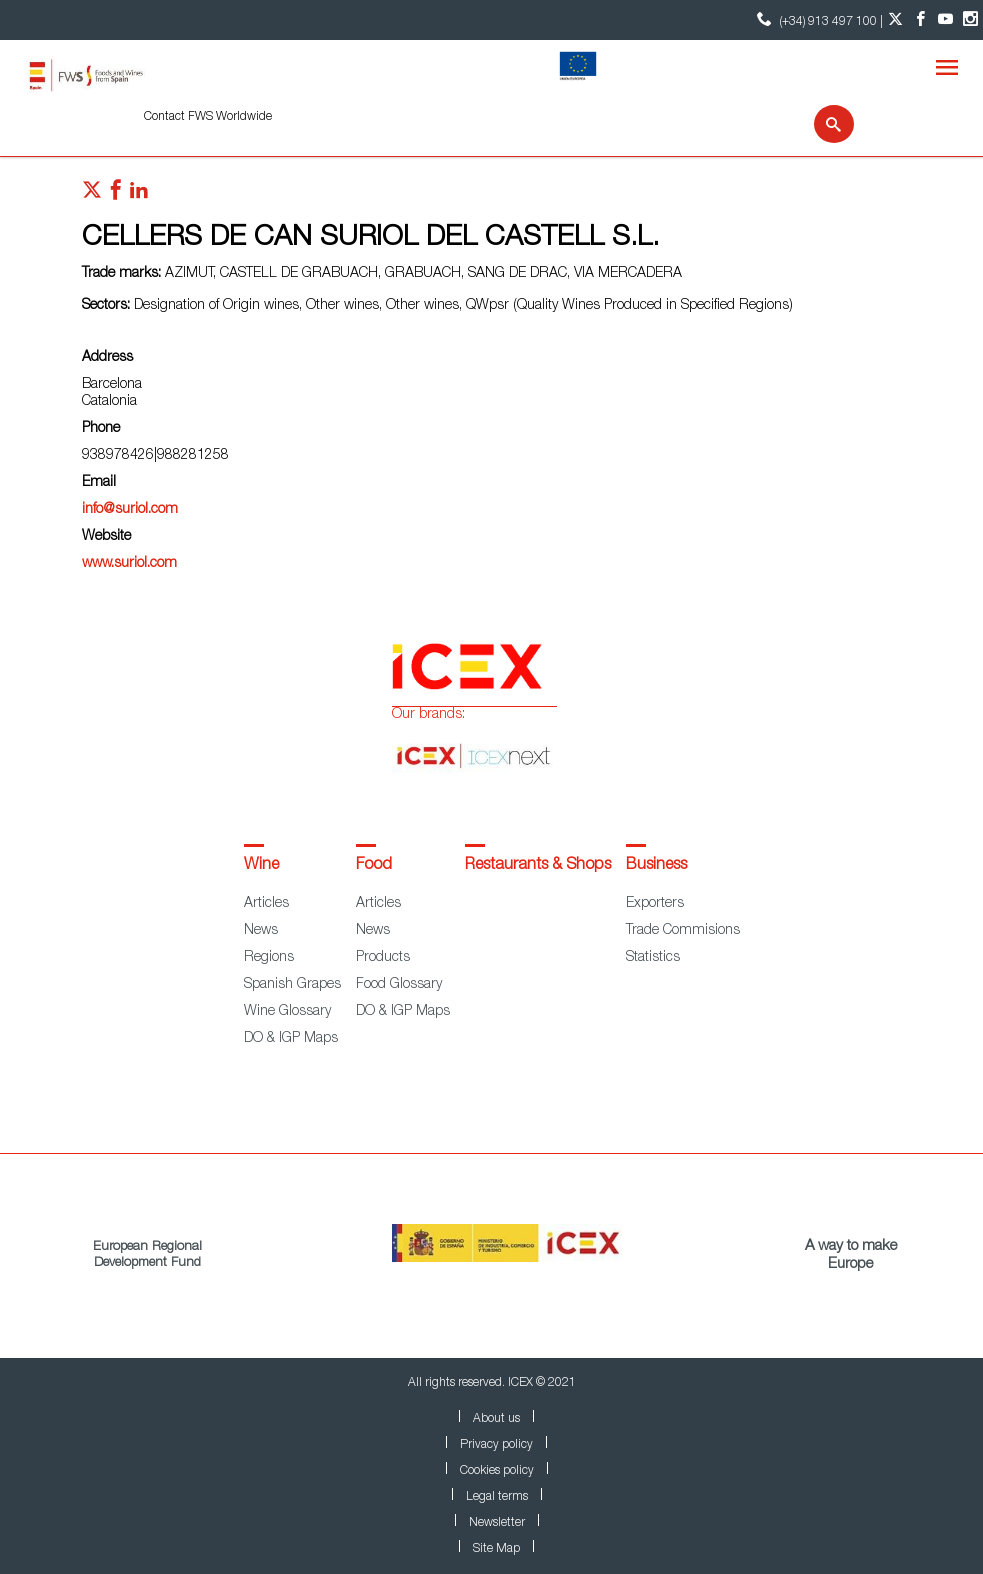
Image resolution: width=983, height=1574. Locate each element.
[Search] (821, 124)
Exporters (655, 904)
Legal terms (497, 1497)
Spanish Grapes (292, 985)
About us (496, 1419)
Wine (261, 866)
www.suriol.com (129, 564)
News (261, 931)
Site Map (496, 1549)
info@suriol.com (130, 510)
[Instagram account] (970, 20)
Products (383, 958)
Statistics (653, 958)
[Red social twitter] (92, 195)
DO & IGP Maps (291, 1039)
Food (374, 866)
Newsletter (497, 1523)
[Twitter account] (895, 20)
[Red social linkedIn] (139, 195)
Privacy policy (496, 1445)
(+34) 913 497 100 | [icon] (817, 19)
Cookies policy (497, 1471)
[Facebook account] (920, 20)
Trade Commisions (683, 931)
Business (656, 866)
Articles (266, 904)
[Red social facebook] (116, 195)
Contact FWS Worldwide (208, 117)
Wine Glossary (287, 1012)
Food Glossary (399, 985)
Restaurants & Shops (538, 866)
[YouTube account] (945, 20)
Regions (269, 958)
